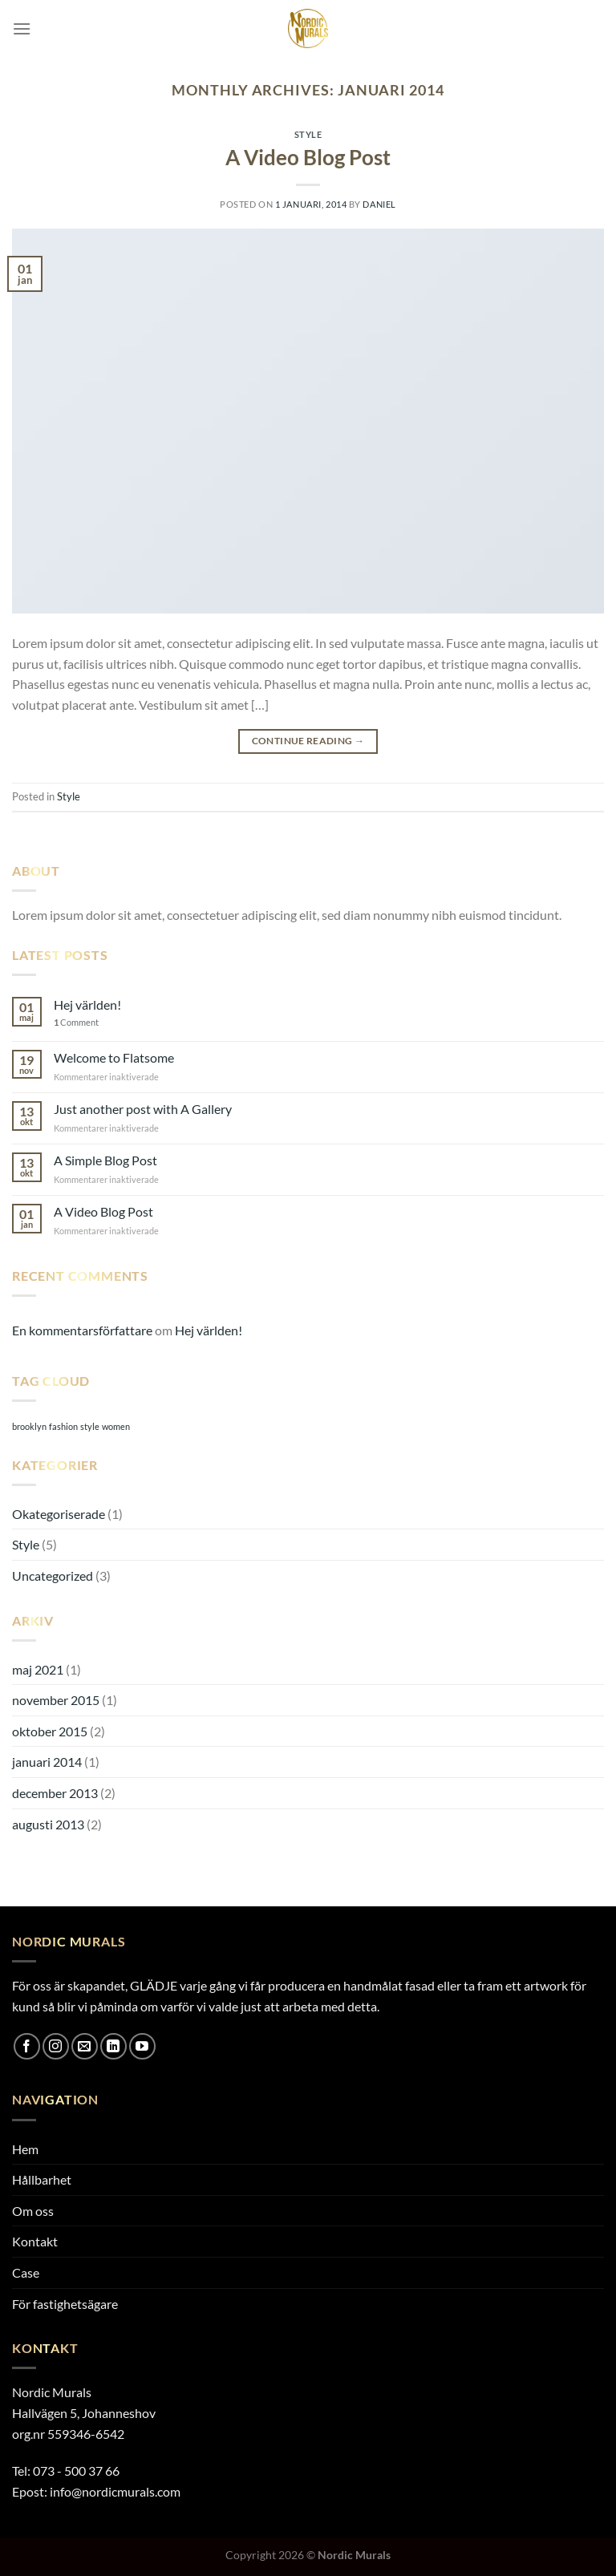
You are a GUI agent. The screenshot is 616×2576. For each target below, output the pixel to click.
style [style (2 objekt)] (89, 1426)
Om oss (33, 2210)
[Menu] (21, 28)
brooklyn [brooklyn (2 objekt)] (29, 1426)
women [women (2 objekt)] (116, 1426)
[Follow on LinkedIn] (113, 2046)
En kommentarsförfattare (82, 1330)
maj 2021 (37, 1669)
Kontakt (35, 2241)
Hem (25, 2149)
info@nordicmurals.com (115, 2491)
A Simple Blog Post (105, 1160)
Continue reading (308, 740)
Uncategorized (52, 1575)
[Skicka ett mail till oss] (84, 2046)
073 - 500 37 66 (76, 2470)
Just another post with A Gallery (143, 1108)
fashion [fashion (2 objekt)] (63, 1426)
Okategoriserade (58, 1513)
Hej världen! (87, 1004)
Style (308, 134)
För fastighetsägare (65, 2303)
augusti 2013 (48, 1824)
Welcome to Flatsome (114, 1057)
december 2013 (55, 1792)
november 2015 (55, 1699)
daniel (379, 204)
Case (25, 2272)
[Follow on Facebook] (27, 2046)
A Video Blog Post (308, 157)
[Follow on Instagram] (56, 2046)
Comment (76, 1022)
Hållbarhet (41, 2179)
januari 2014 (47, 1761)
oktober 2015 (49, 1731)
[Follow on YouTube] (142, 2046)
